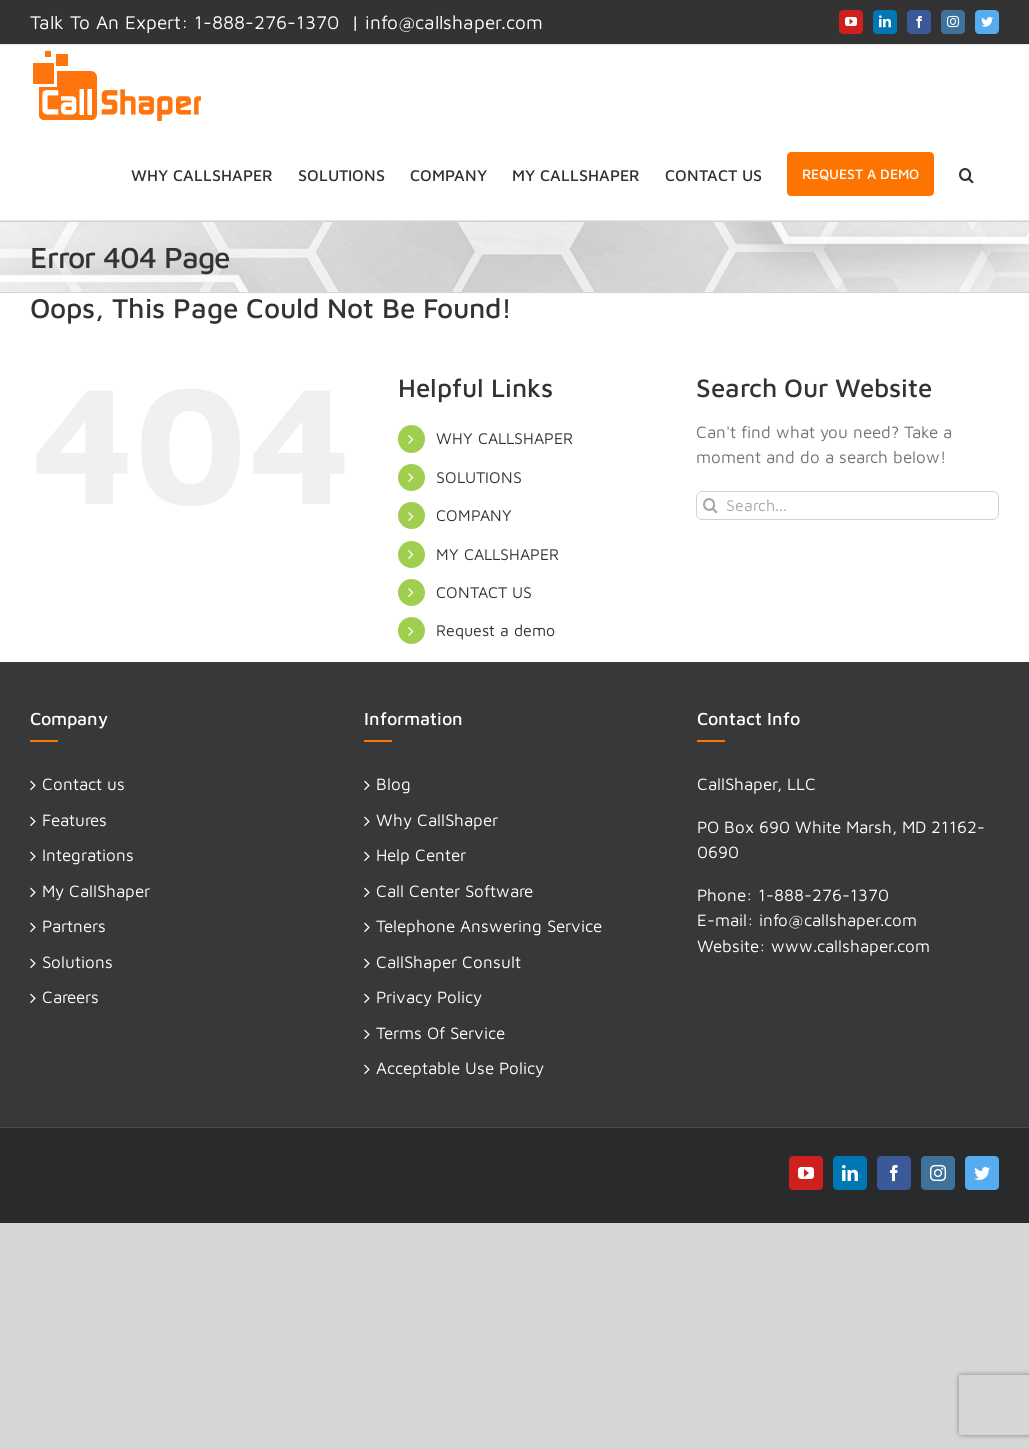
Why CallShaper (437, 820)
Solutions (77, 962)
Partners (74, 926)
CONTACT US (484, 592)
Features (74, 820)
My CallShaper (96, 891)
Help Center (421, 855)
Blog (393, 784)
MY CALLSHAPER (497, 554)
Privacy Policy (429, 997)
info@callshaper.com (454, 22)
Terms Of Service (440, 1033)
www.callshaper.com (850, 946)
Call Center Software (454, 891)
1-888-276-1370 (823, 895)
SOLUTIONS (479, 477)
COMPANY (474, 515)
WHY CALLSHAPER (504, 438)
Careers (70, 997)
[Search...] (847, 505)
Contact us (83, 784)
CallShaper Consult (448, 962)
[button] (966, 173)
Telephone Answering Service (489, 926)
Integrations (88, 855)
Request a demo (495, 630)
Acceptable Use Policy (460, 1068)
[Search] (710, 505)
